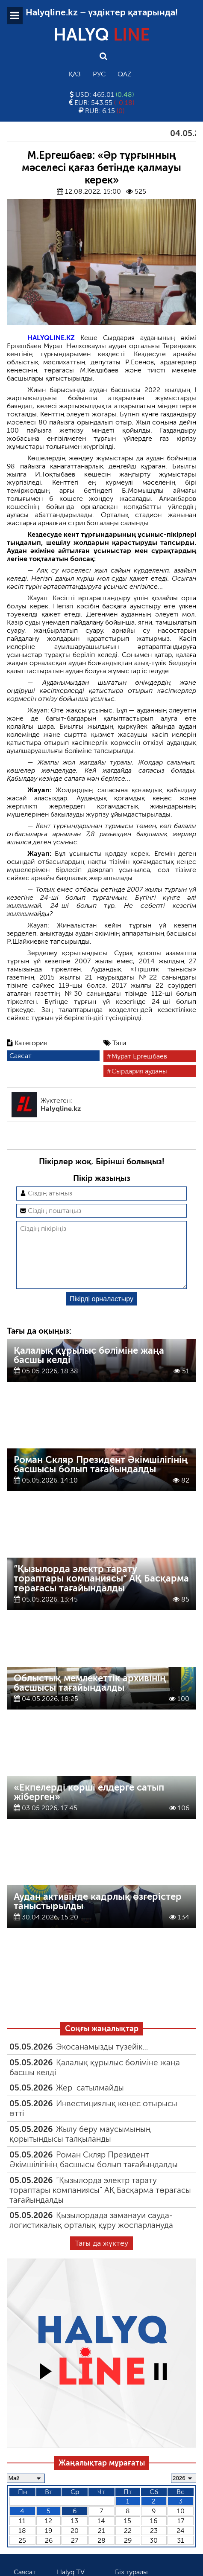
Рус (99, 74)
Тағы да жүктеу (101, 2257)
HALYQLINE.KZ (51, 338)
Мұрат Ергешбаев (139, 1056)
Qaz (124, 74)
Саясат (20, 1056)
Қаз (74, 74)
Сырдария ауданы (139, 1071)
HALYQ (101, 34)
